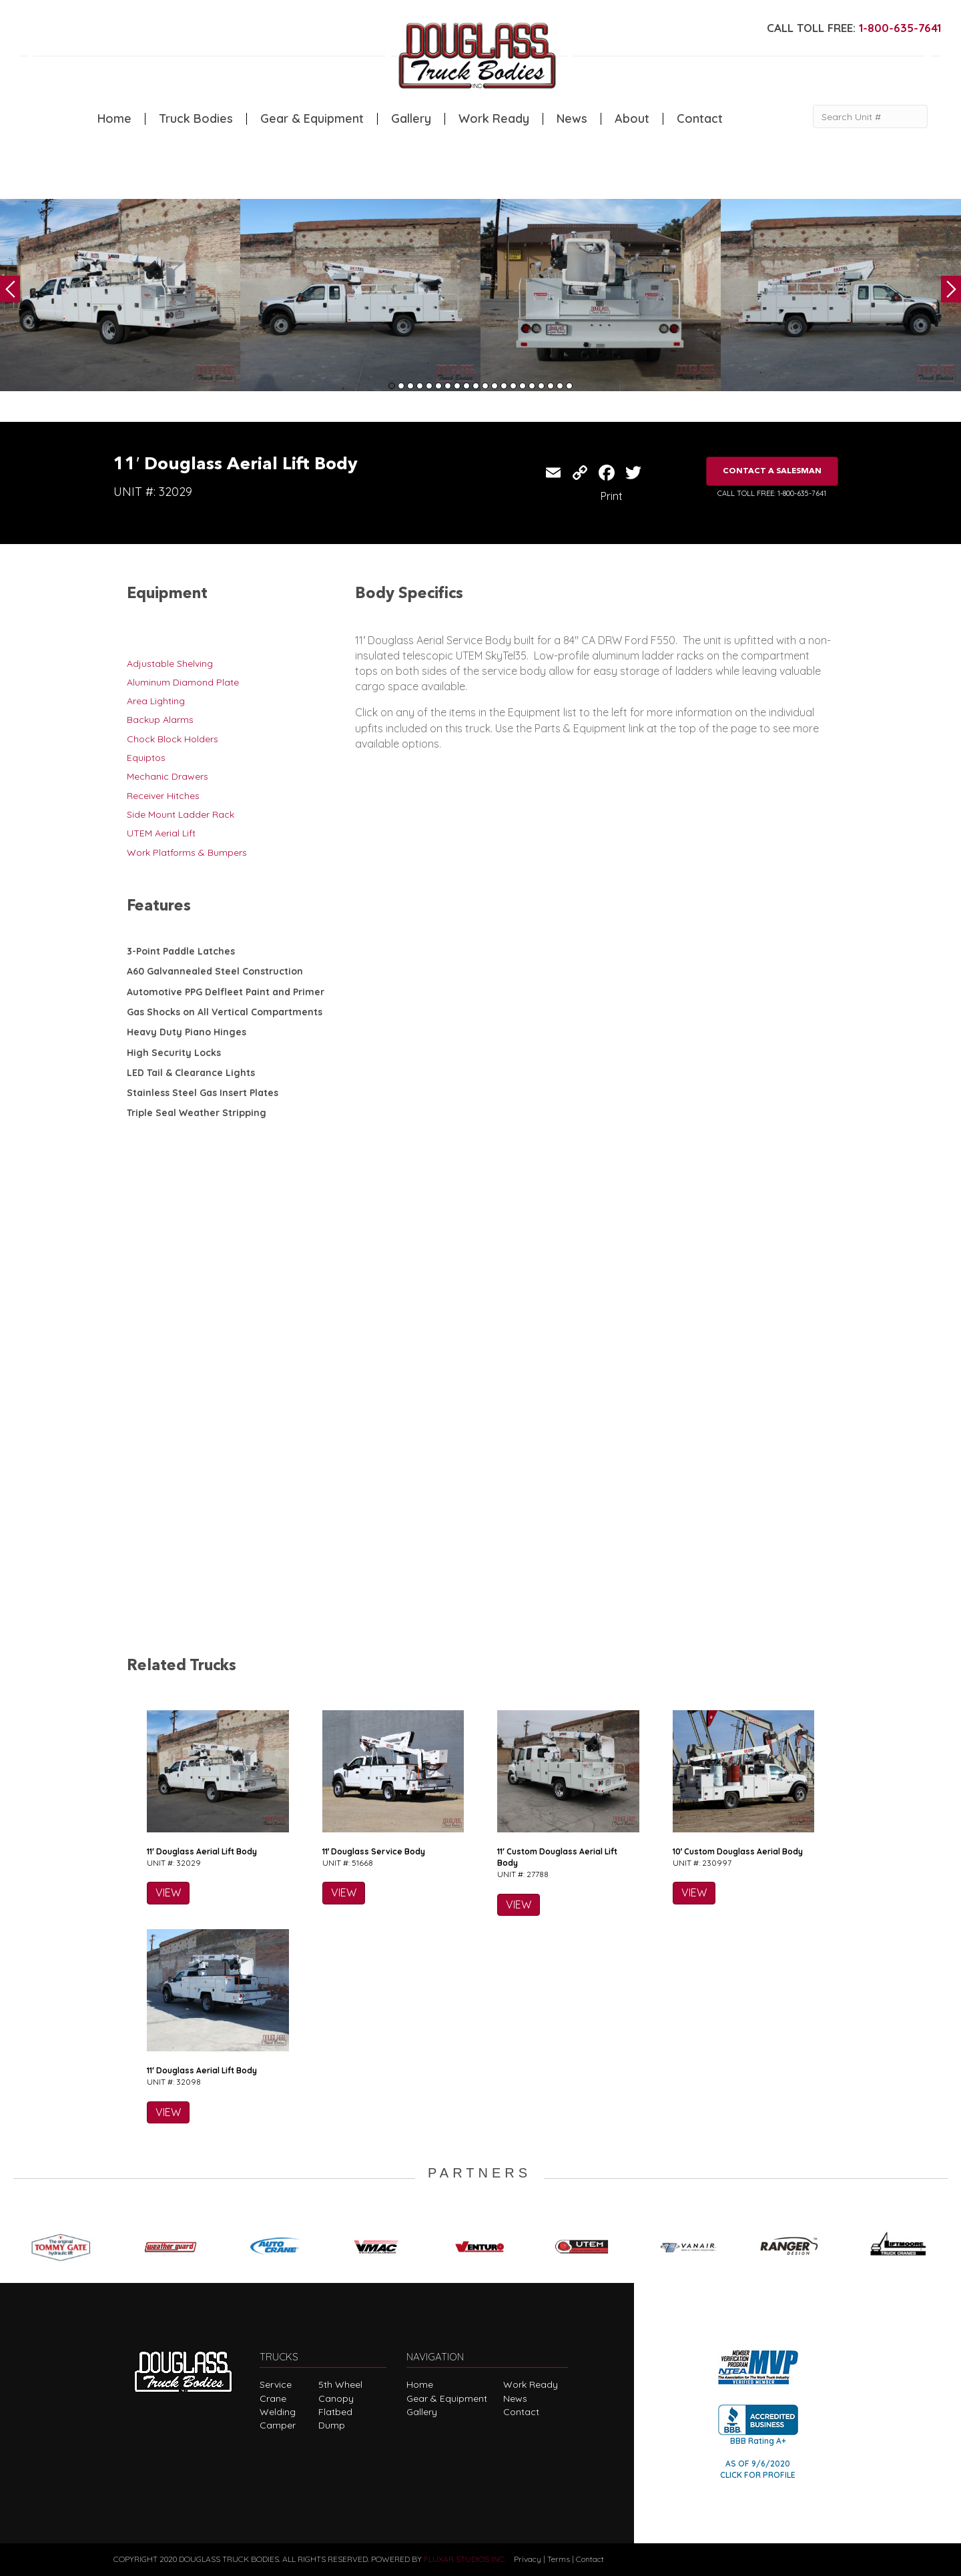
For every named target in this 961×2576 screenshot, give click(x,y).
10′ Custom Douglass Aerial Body (738, 1851)
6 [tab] (438, 385)
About (632, 119)
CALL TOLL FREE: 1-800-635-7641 (771, 493)
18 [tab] (550, 385)
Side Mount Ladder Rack (180, 814)
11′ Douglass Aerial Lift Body (202, 1851)
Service (276, 2384)
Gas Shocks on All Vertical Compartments (224, 1012)
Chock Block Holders (172, 739)
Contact (700, 119)
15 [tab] (522, 385)
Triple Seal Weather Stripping (196, 1113)
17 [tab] (541, 385)
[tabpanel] (120, 295)
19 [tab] (560, 385)
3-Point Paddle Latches (181, 951)
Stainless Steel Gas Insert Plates (202, 1093)
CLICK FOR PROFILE (757, 2475)
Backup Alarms (160, 720)
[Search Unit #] (870, 116)
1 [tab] (391, 385)
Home (114, 119)
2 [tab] (401, 385)
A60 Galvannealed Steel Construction (215, 971)
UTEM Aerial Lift (161, 833)
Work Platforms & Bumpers (187, 852)
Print (612, 496)
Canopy (336, 2398)
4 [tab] (419, 385)
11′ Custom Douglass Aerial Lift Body (557, 1857)
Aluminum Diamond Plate (183, 682)
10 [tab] (475, 385)
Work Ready (493, 119)
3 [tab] (410, 385)
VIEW (168, 1892)
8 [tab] (457, 385)
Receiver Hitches (163, 796)
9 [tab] (466, 385)
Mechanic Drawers (167, 776)
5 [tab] (429, 385)
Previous (10, 289)
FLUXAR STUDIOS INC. (465, 2559)
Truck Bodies (196, 119)
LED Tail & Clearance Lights (191, 1073)
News (572, 119)
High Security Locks (174, 1053)
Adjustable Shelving (170, 664)
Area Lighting (156, 701)
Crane (273, 2398)
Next (951, 289)
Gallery (411, 119)
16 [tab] (532, 385)
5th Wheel (340, 2384)
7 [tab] (447, 385)
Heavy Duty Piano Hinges (186, 1032)
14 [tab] (513, 385)
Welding (278, 2412)
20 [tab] (569, 385)
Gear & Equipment (312, 119)
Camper (278, 2425)
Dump (331, 2425)
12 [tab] (494, 385)
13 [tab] (504, 385)
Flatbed (335, 2412)
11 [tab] (485, 385)
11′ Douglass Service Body (374, 1851)
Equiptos (146, 758)
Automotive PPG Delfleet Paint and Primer (225, 992)
